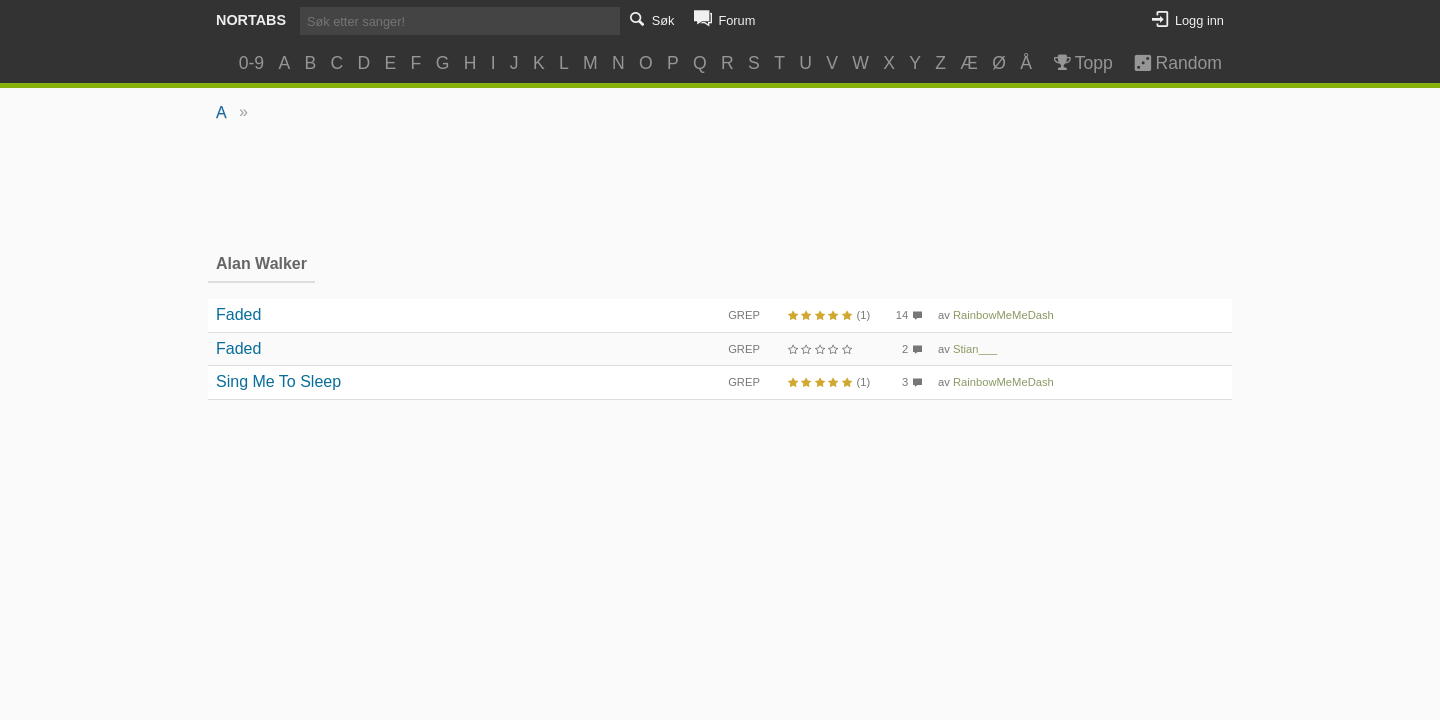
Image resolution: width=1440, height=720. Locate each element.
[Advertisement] (720, 186)
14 (902, 315)
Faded (238, 314)
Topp (1081, 63)
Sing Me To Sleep (278, 381)
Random (1168, 63)
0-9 (251, 63)
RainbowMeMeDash (1003, 315)
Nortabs (251, 20)
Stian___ (975, 349)
